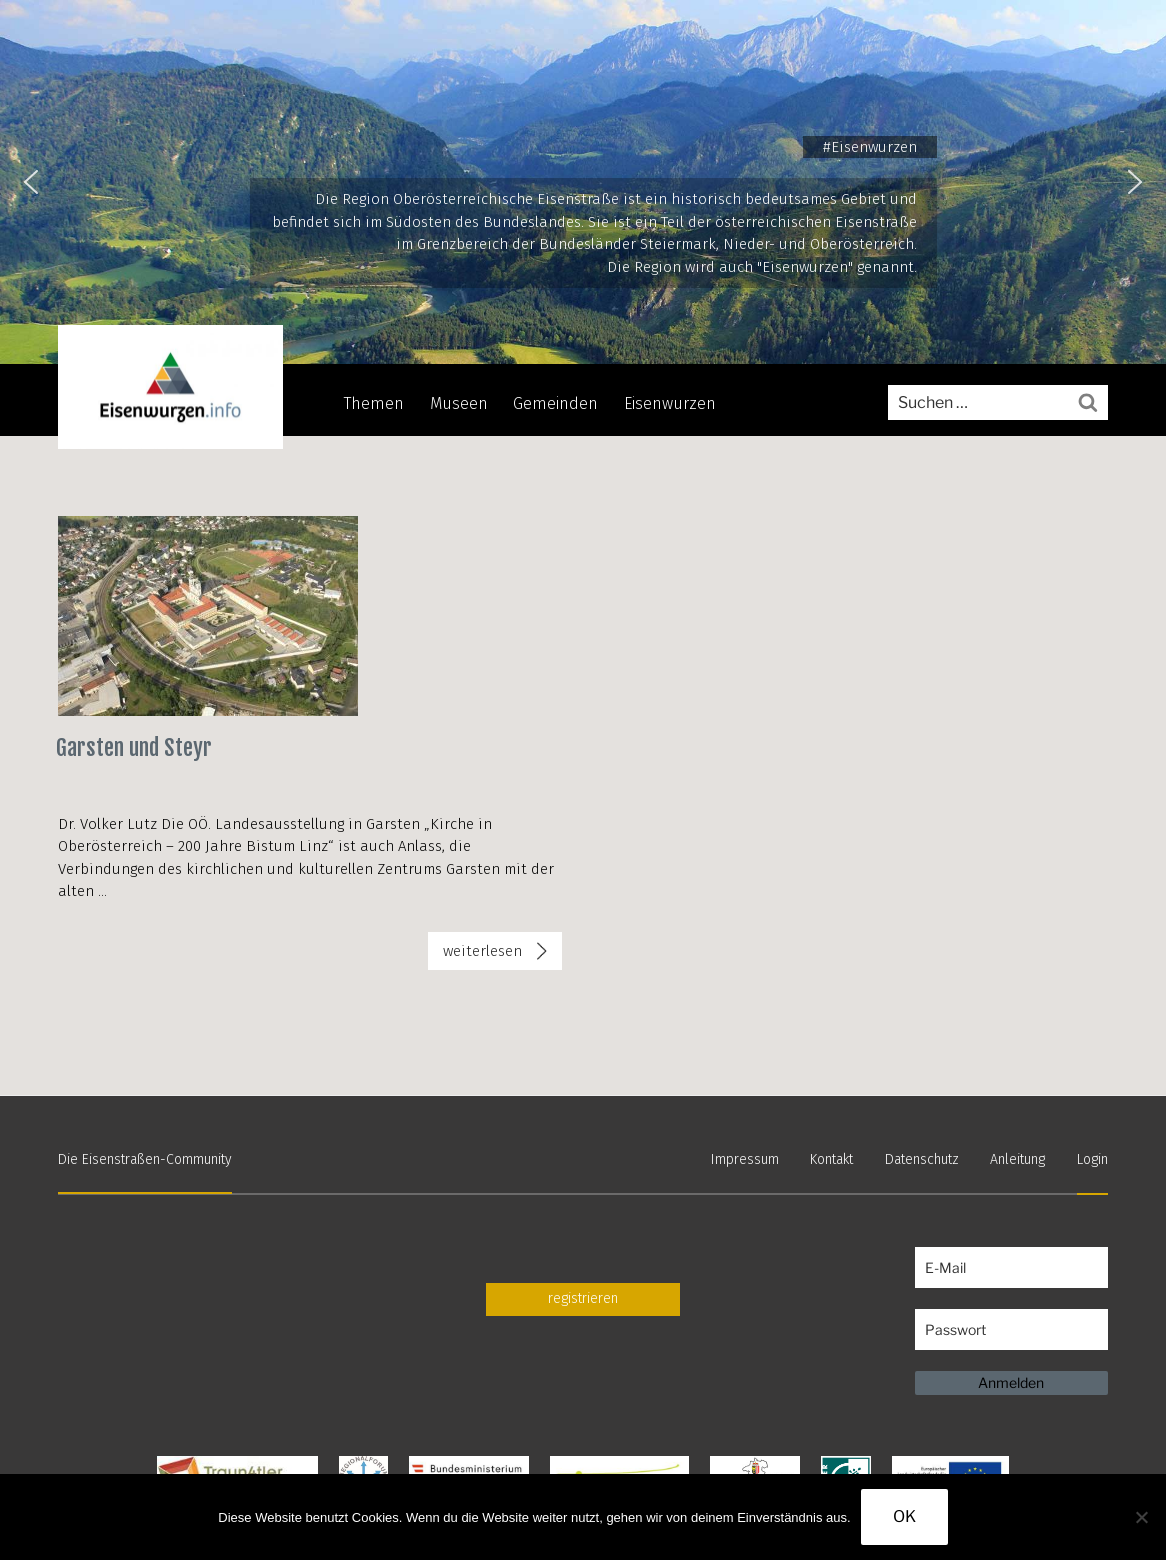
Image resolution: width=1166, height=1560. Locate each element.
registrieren (583, 1298)
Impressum (745, 1159)
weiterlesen (482, 955)
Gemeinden (555, 403)
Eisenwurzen (670, 403)
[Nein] (1141, 1517)
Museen (459, 403)
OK (904, 1516)
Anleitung (1017, 1159)
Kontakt (831, 1159)
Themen (374, 403)
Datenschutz (922, 1159)
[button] (31, 182)
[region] (583, 182)
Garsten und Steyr (134, 747)
